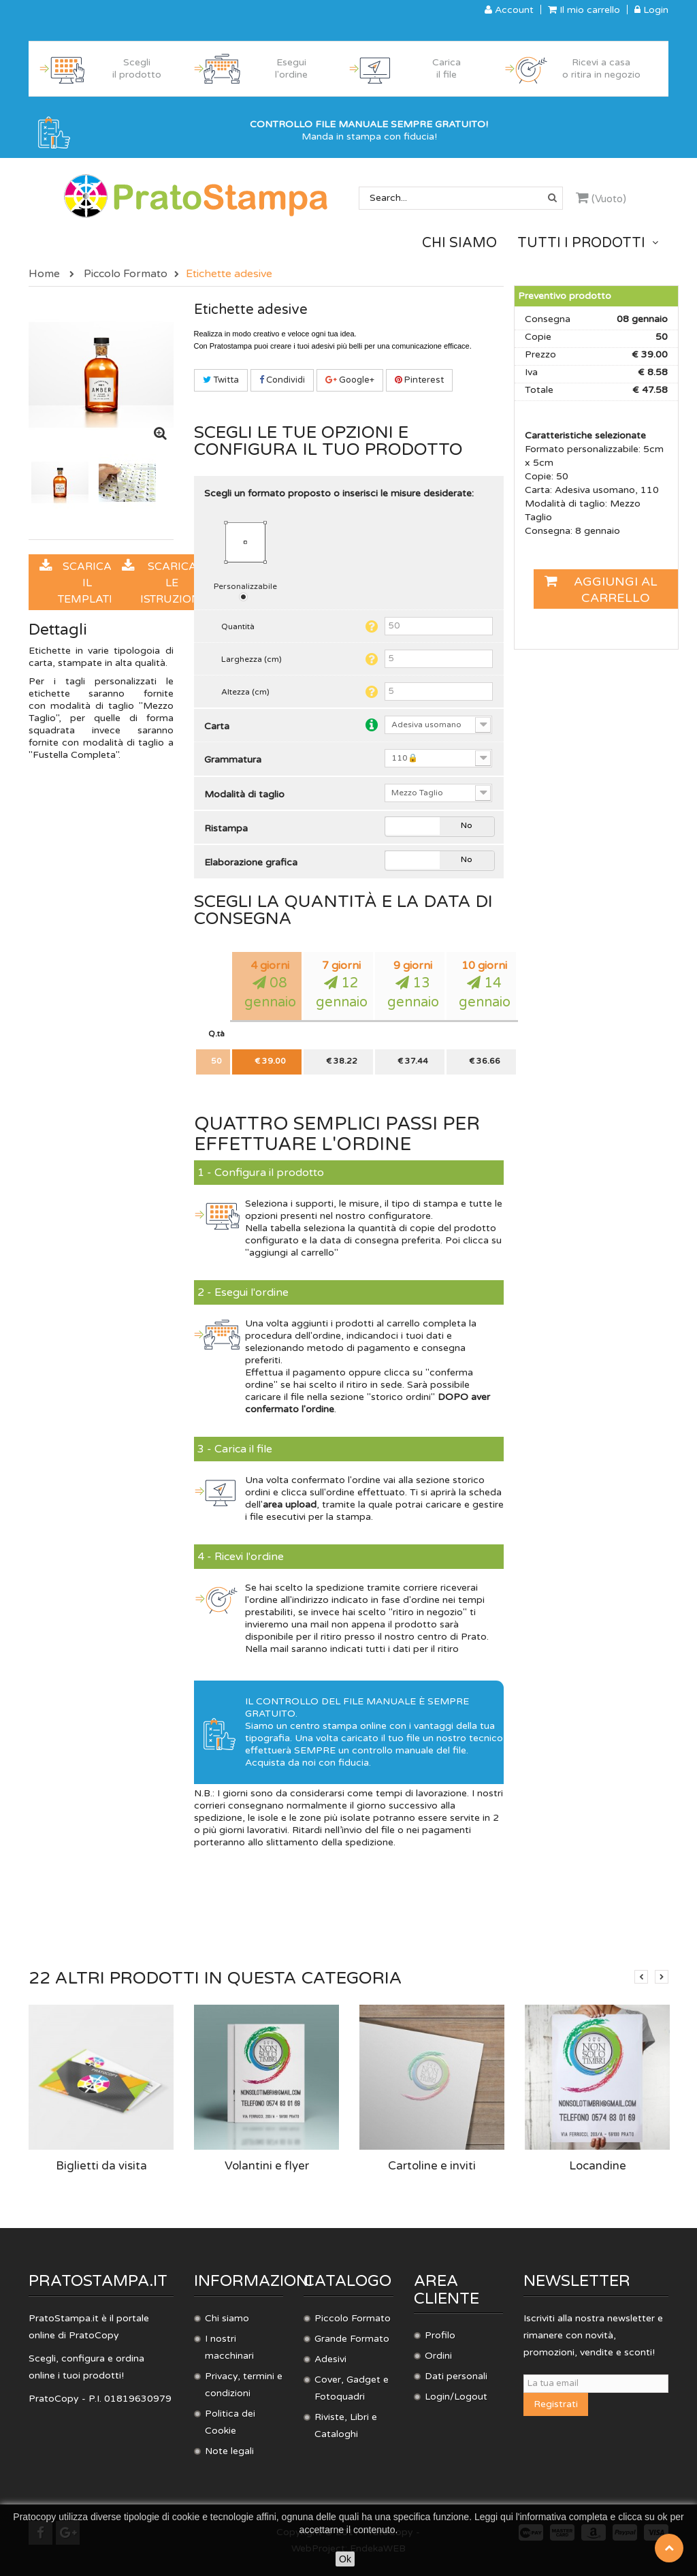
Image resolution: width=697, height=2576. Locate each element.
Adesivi (330, 2359)
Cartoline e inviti (432, 2166)
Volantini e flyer (267, 2166)
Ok (345, 2559)
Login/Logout (456, 2396)
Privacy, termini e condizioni (243, 2384)
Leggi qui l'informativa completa (541, 2516)
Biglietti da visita (101, 2166)
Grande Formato (351, 2338)
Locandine (597, 2166)
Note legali (229, 2451)
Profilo (440, 2335)
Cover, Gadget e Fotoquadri (351, 2388)
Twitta (221, 380)
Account (509, 9)
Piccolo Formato (352, 2318)
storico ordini (401, 1397)
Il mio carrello (584, 9)
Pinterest (419, 380)
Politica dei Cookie (230, 2422)
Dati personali (456, 2376)
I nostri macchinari (229, 2347)
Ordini (438, 2356)
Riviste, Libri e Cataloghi (345, 2425)
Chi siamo (227, 2318)
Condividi (282, 380)
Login (651, 9)
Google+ (349, 380)
